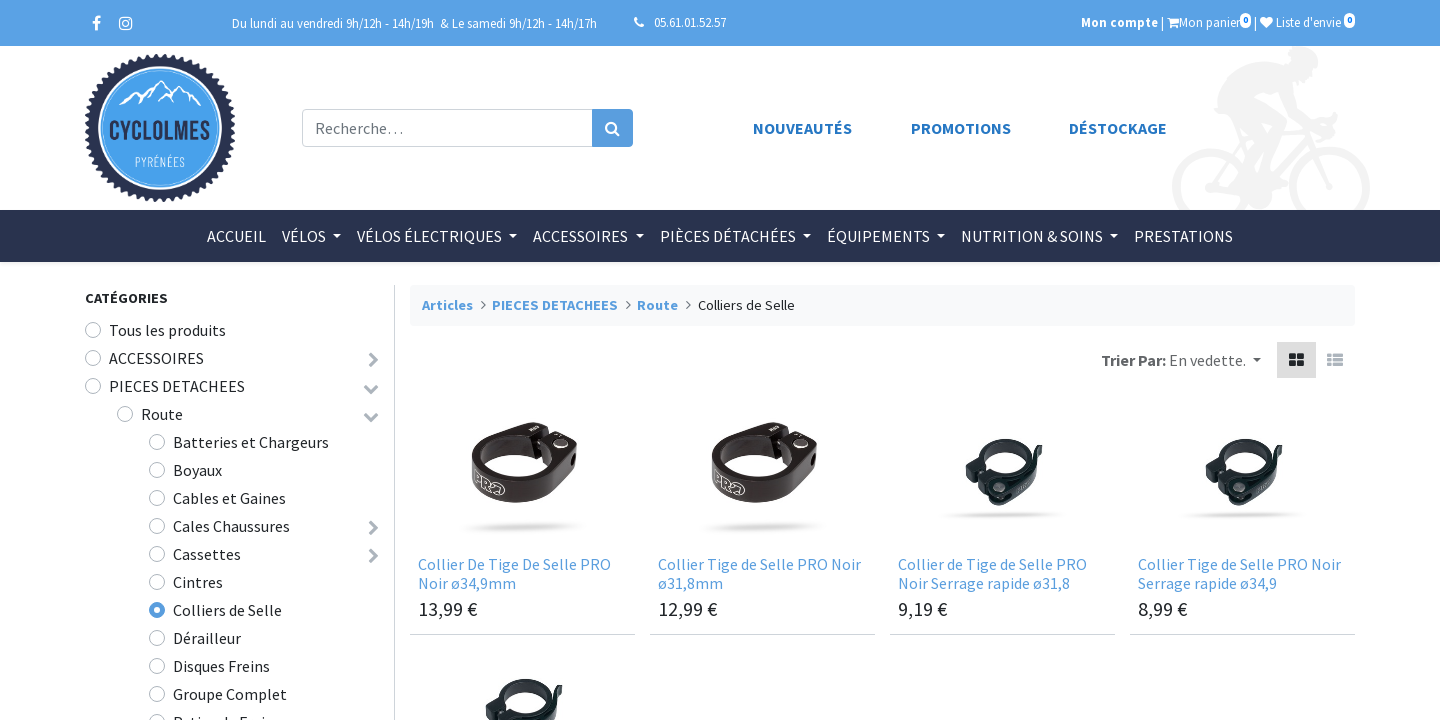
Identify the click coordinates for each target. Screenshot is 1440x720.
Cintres (198, 582)
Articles (447, 305)
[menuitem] (236, 236)
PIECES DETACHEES (177, 386)
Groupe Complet (230, 694)
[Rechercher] (612, 128)
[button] (1215, 360)
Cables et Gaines (229, 498)
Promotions (961, 128)
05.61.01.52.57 (690, 22)
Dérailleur (207, 638)
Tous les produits (167, 330)
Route (162, 414)
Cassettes (207, 554)
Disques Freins (221, 666)
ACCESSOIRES (156, 358)
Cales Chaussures (231, 526)
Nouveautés (802, 128)
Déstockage (1118, 128)
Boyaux (197, 470)
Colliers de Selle (227, 610)
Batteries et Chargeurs (251, 442)
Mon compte (1119, 22)
